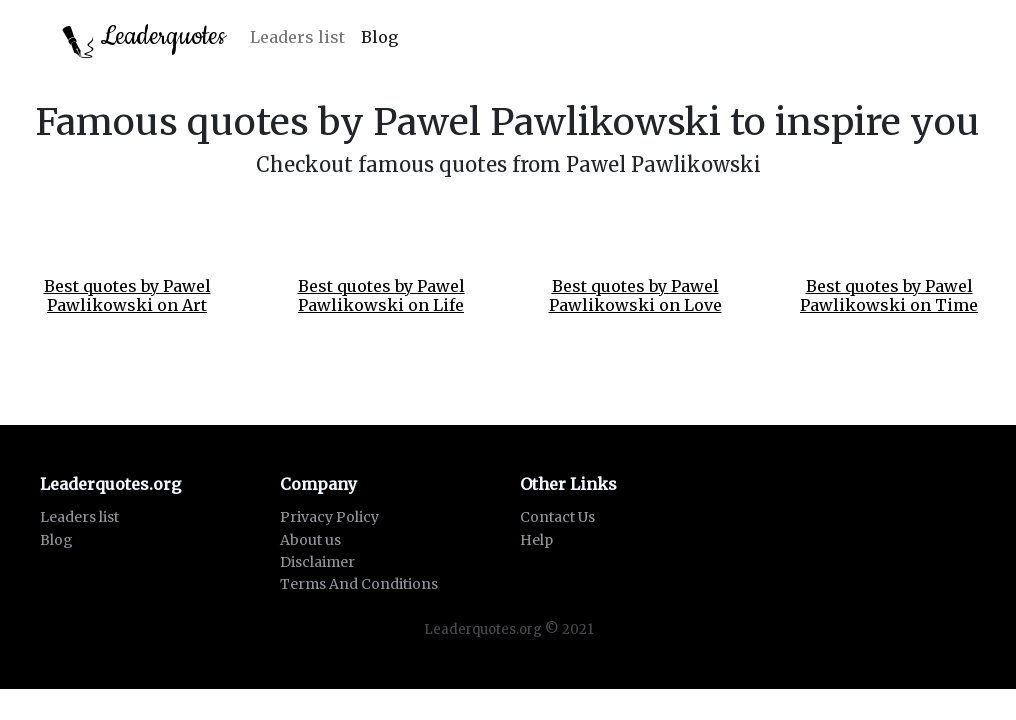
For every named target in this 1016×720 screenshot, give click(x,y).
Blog (379, 37)
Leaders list (297, 37)
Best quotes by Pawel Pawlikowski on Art (127, 295)
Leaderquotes (144, 38)
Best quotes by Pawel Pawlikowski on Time (889, 295)
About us (310, 540)
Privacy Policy (329, 517)
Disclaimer (317, 562)
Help (536, 540)
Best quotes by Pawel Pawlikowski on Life (381, 295)
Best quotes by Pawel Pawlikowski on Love (635, 295)
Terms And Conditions (359, 584)
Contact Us (557, 517)
